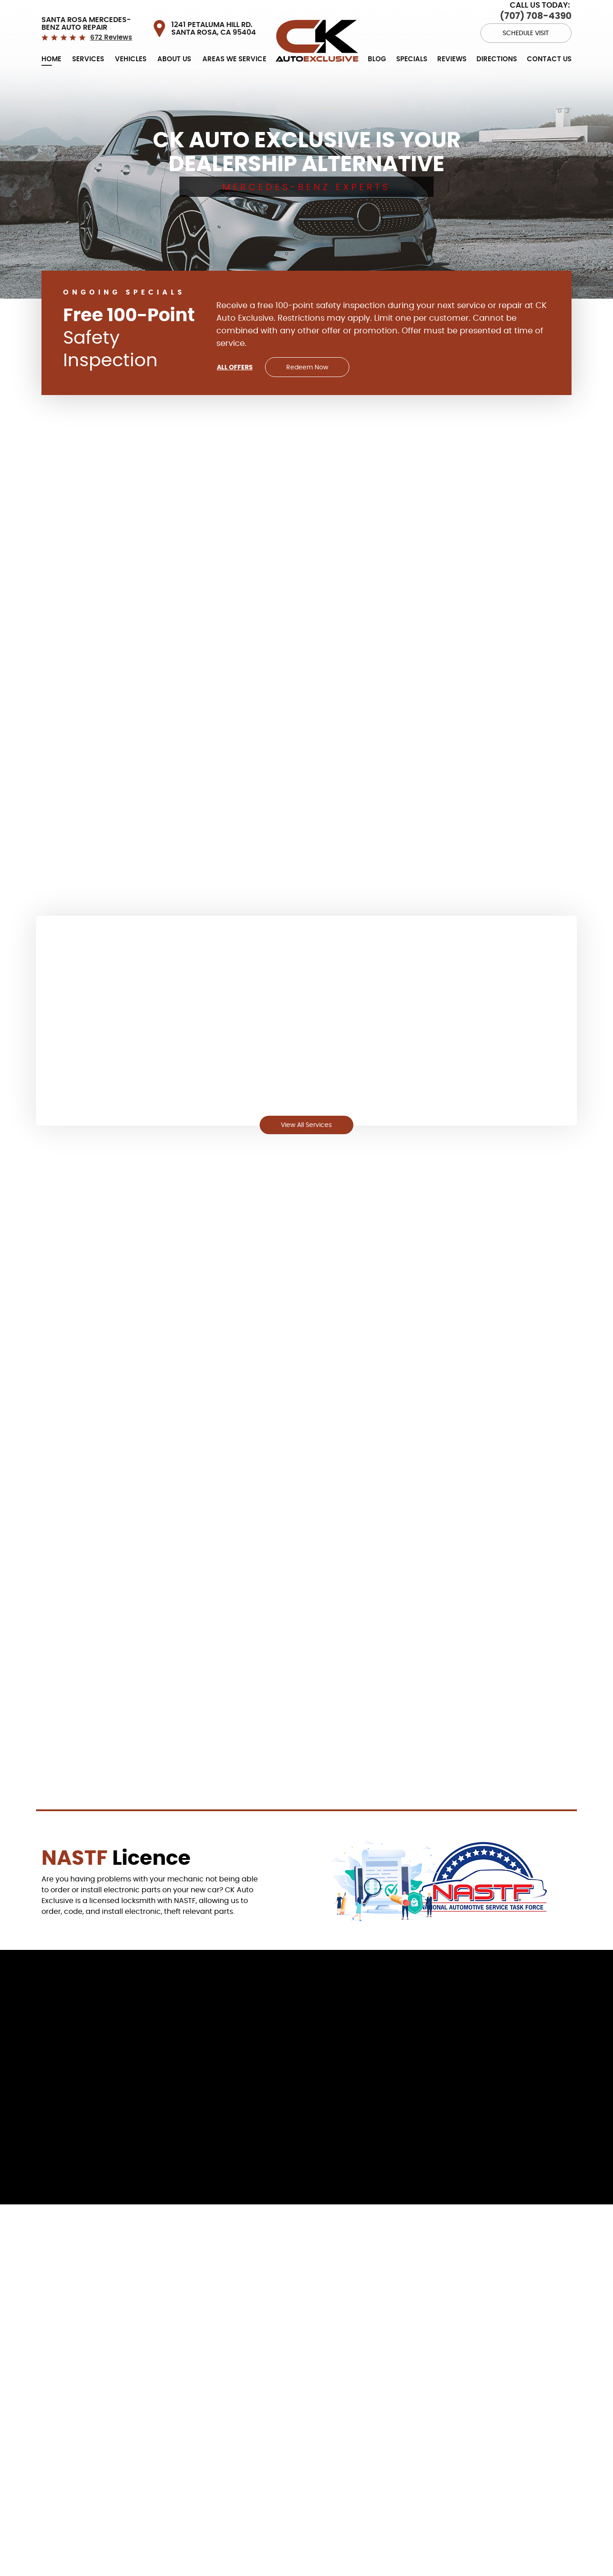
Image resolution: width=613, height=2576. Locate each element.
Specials (411, 51)
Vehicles (130, 51)
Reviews (452, 51)
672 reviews (111, 29)
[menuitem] (51, 51)
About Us (174, 51)
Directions (496, 51)
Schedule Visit (529, 23)
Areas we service (234, 51)
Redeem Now (310, 359)
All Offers (234, 359)
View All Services (306, 1120)
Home (51, 51)
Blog (377, 51)
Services (88, 51)
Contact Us (549, 51)
